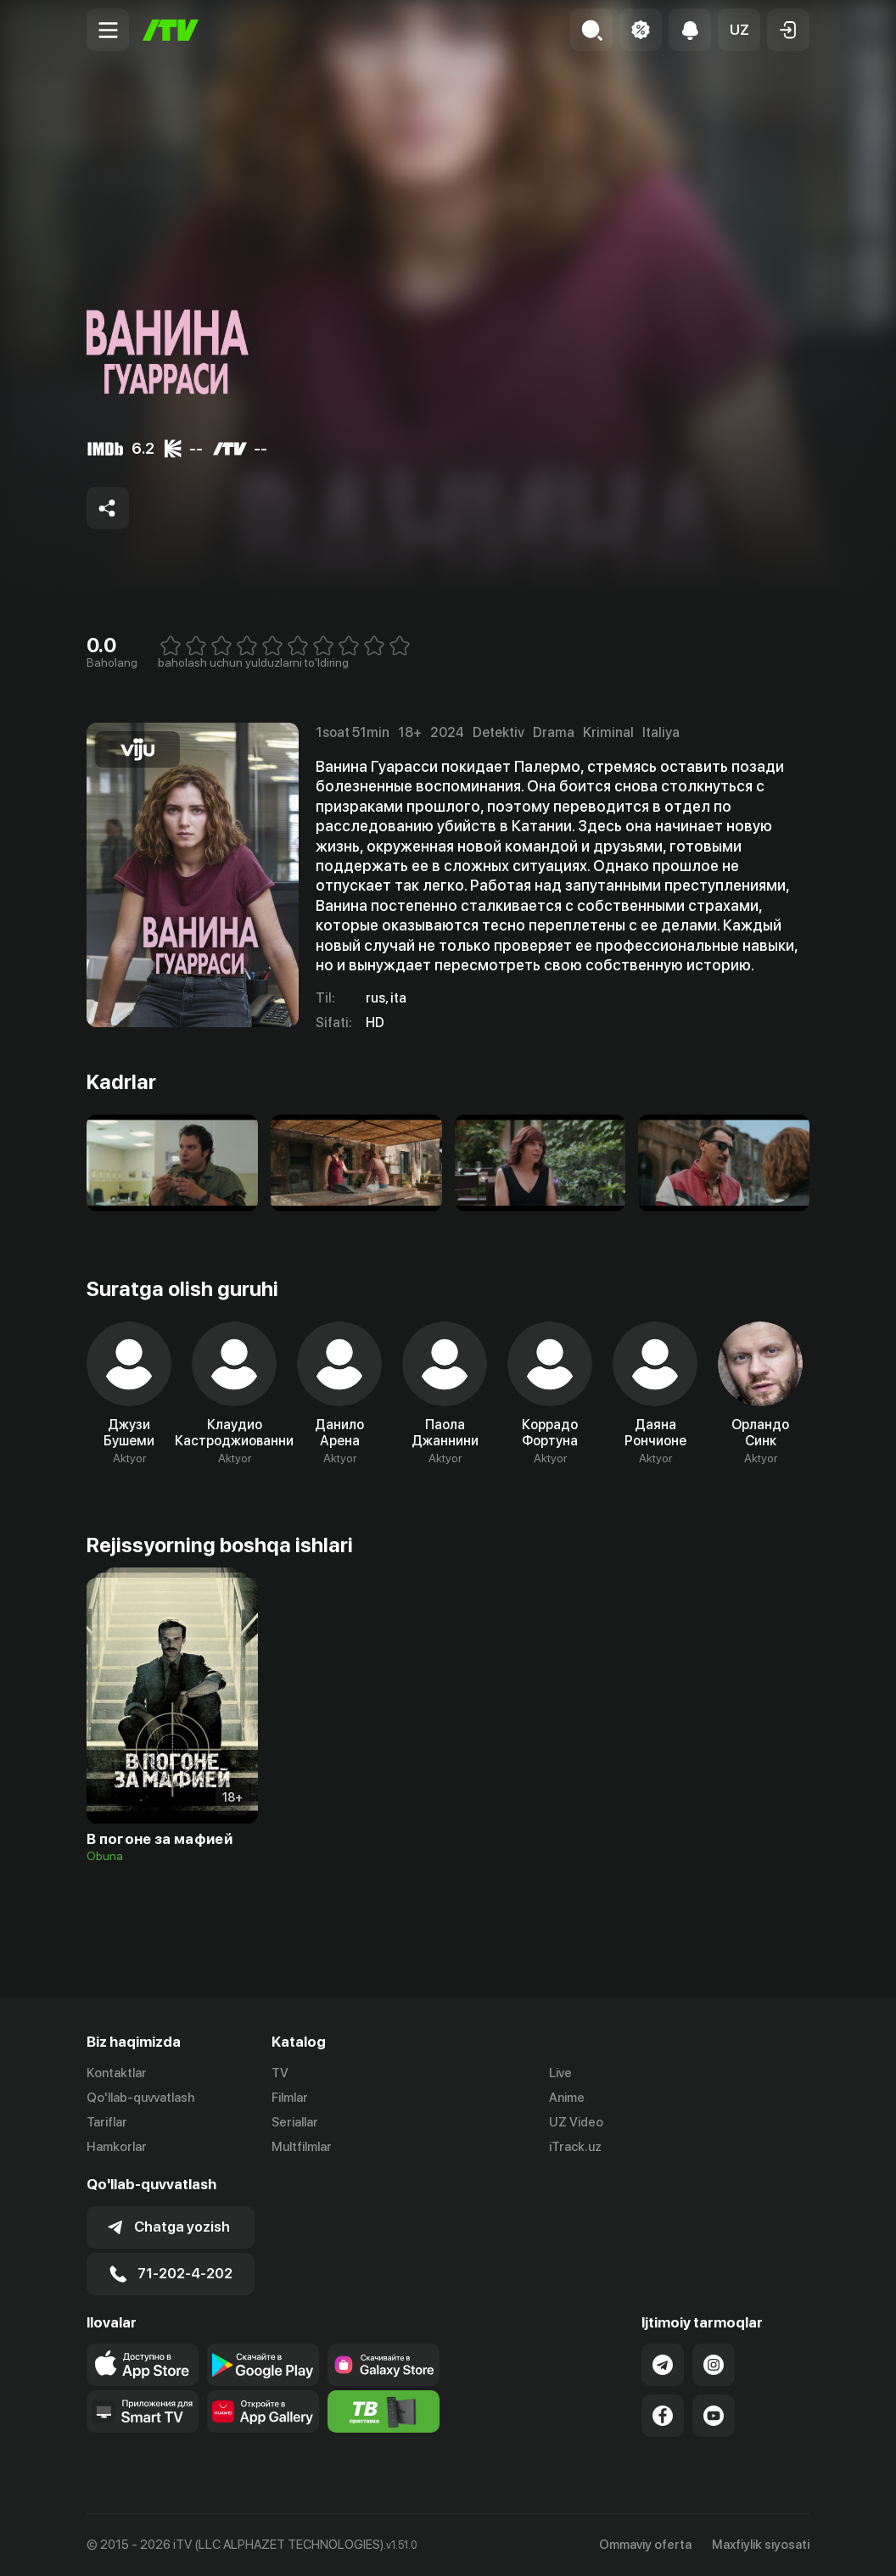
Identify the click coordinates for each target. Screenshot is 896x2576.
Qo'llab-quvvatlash (140, 2097)
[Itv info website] (384, 2411)
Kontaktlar (117, 2073)
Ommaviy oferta (645, 2544)
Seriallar (295, 2122)
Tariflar (107, 2122)
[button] (739, 29)
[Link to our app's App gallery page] (263, 2411)
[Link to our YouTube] (713, 2415)
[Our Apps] (143, 2411)
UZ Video (576, 2122)
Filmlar (290, 2097)
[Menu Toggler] (108, 29)
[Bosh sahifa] (171, 30)
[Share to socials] (108, 508)
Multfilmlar (302, 2146)
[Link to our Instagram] (713, 2365)
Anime (567, 2097)
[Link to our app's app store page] (143, 2365)
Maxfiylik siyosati (760, 2544)
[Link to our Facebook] (662, 2415)
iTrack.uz (575, 2146)
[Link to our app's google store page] (263, 2365)
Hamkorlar (117, 2146)
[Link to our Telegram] (662, 2365)
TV (280, 2073)
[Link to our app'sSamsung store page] (384, 2365)
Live (560, 2073)
